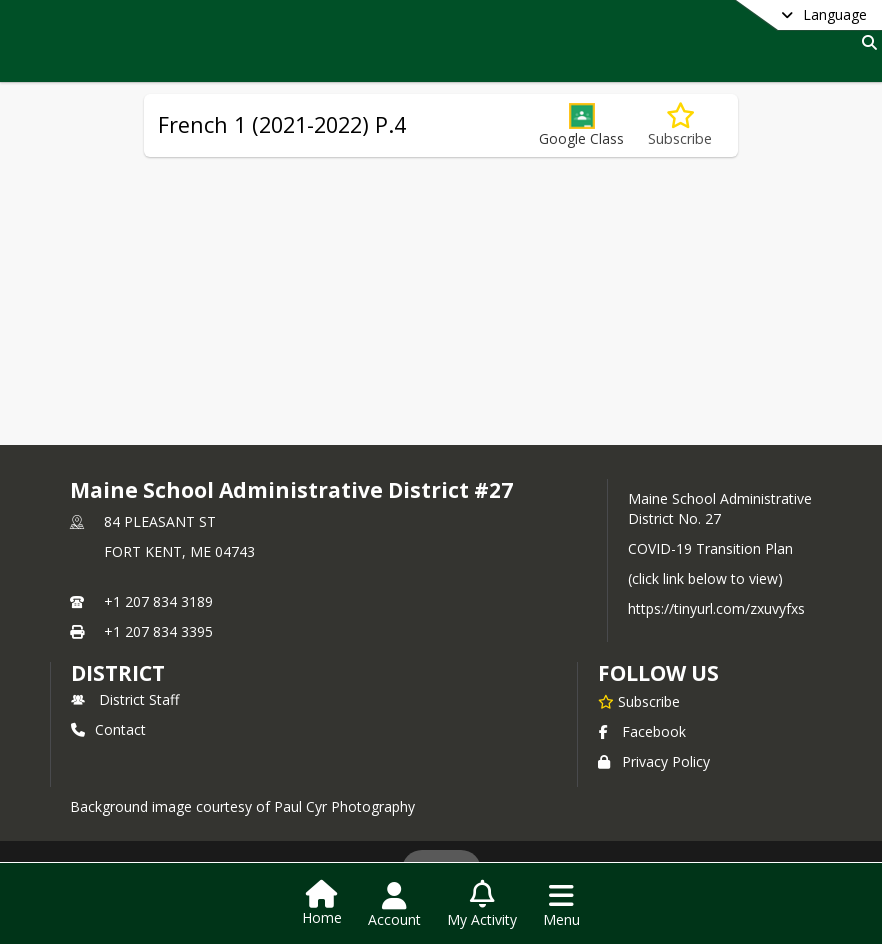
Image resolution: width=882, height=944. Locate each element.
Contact (108, 729)
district (118, 673)
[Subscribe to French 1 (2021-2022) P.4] (680, 125)
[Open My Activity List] (482, 905)
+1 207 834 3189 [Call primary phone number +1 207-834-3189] (158, 601)
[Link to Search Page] (865, 42)
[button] (581, 125)
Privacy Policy (654, 761)
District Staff (125, 699)
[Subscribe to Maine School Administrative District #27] (639, 701)
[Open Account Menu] (394, 905)
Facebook (642, 731)
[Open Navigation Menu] (561, 905)
